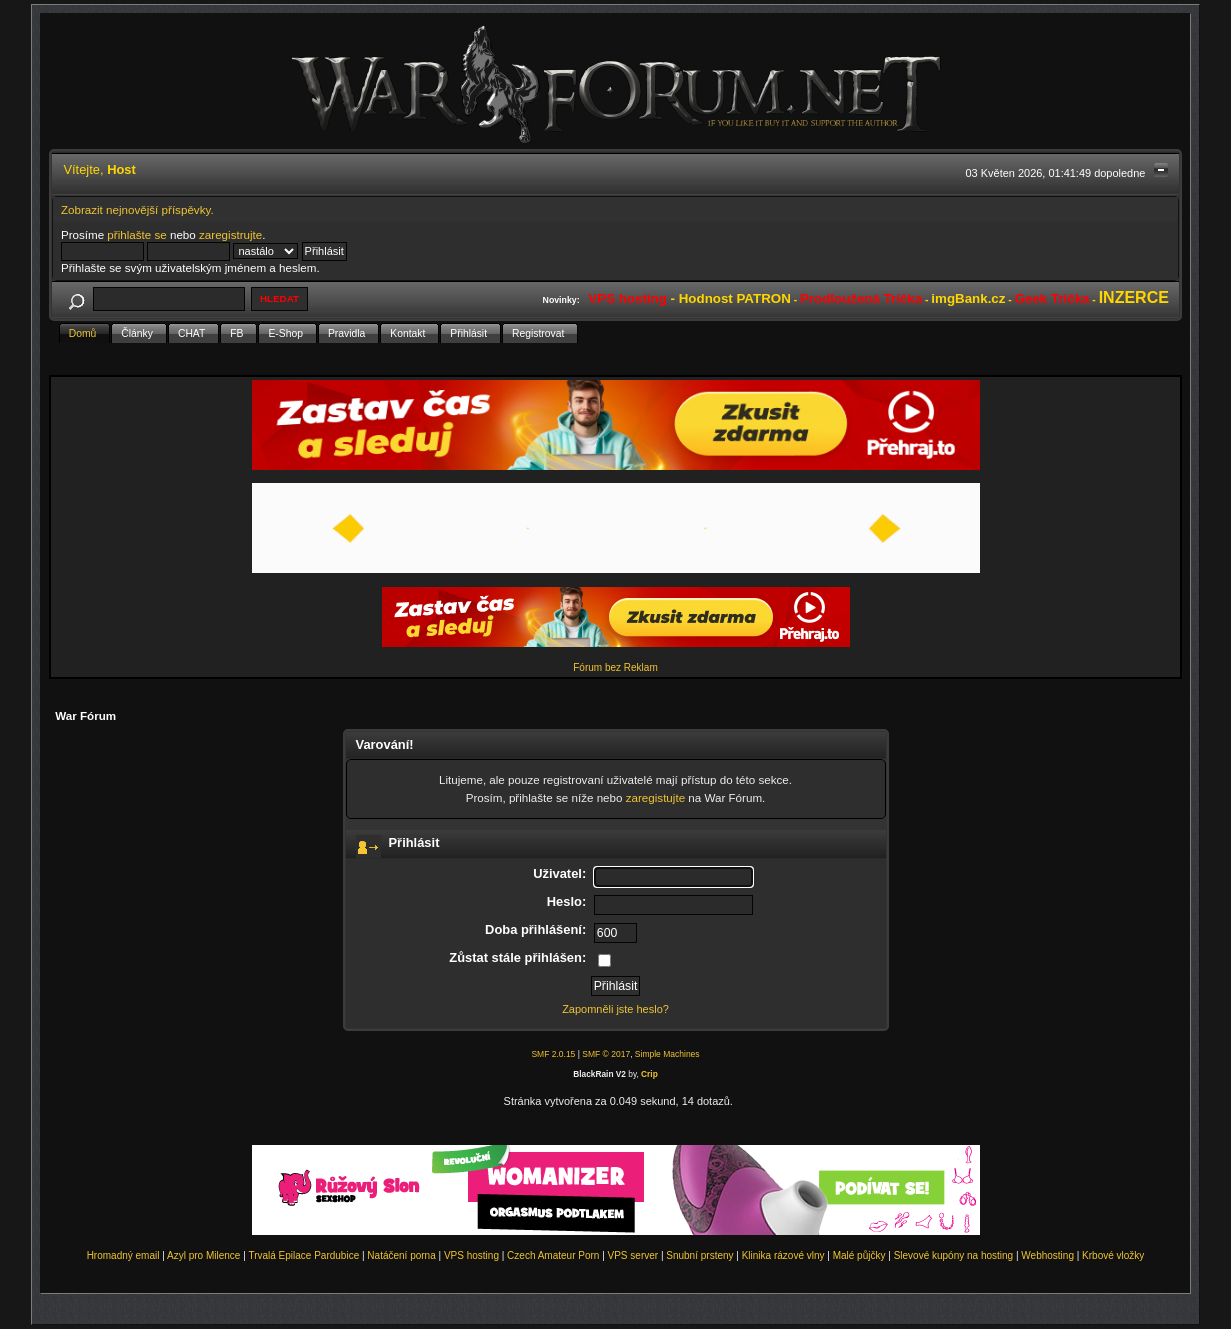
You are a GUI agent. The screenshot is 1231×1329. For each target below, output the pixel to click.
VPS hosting (471, 1255)
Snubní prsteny (699, 1255)
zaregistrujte (230, 234)
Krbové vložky (1113, 1255)
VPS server (633, 1255)
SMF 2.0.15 (553, 1054)
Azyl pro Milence (203, 1255)
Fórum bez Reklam (615, 667)
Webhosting (1047, 1255)
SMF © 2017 (606, 1054)
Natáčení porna (401, 1255)
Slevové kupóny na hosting (954, 1255)
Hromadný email (123, 1255)
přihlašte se (136, 234)
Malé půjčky (859, 1255)
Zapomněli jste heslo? (615, 1009)
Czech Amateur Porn (553, 1255)
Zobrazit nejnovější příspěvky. (137, 209)
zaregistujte (655, 797)
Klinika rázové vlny (783, 1255)
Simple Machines (667, 1054)
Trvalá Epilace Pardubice (303, 1255)
